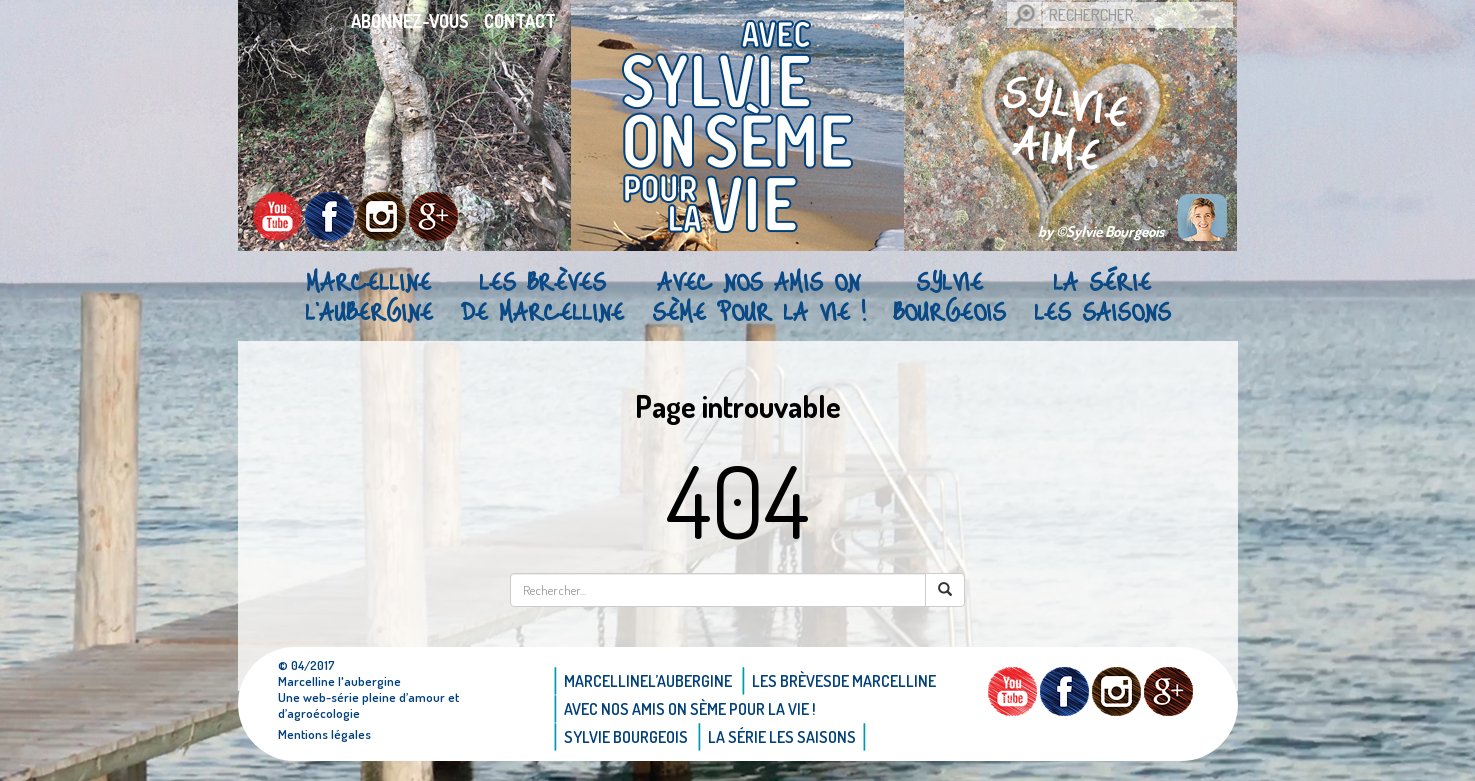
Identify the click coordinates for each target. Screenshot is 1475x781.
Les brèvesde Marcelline (542, 296)
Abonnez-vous (410, 21)
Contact (520, 21)
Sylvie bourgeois (949, 296)
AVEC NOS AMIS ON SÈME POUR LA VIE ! (758, 296)
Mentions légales (324, 734)
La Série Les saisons (1102, 296)
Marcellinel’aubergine (369, 296)
